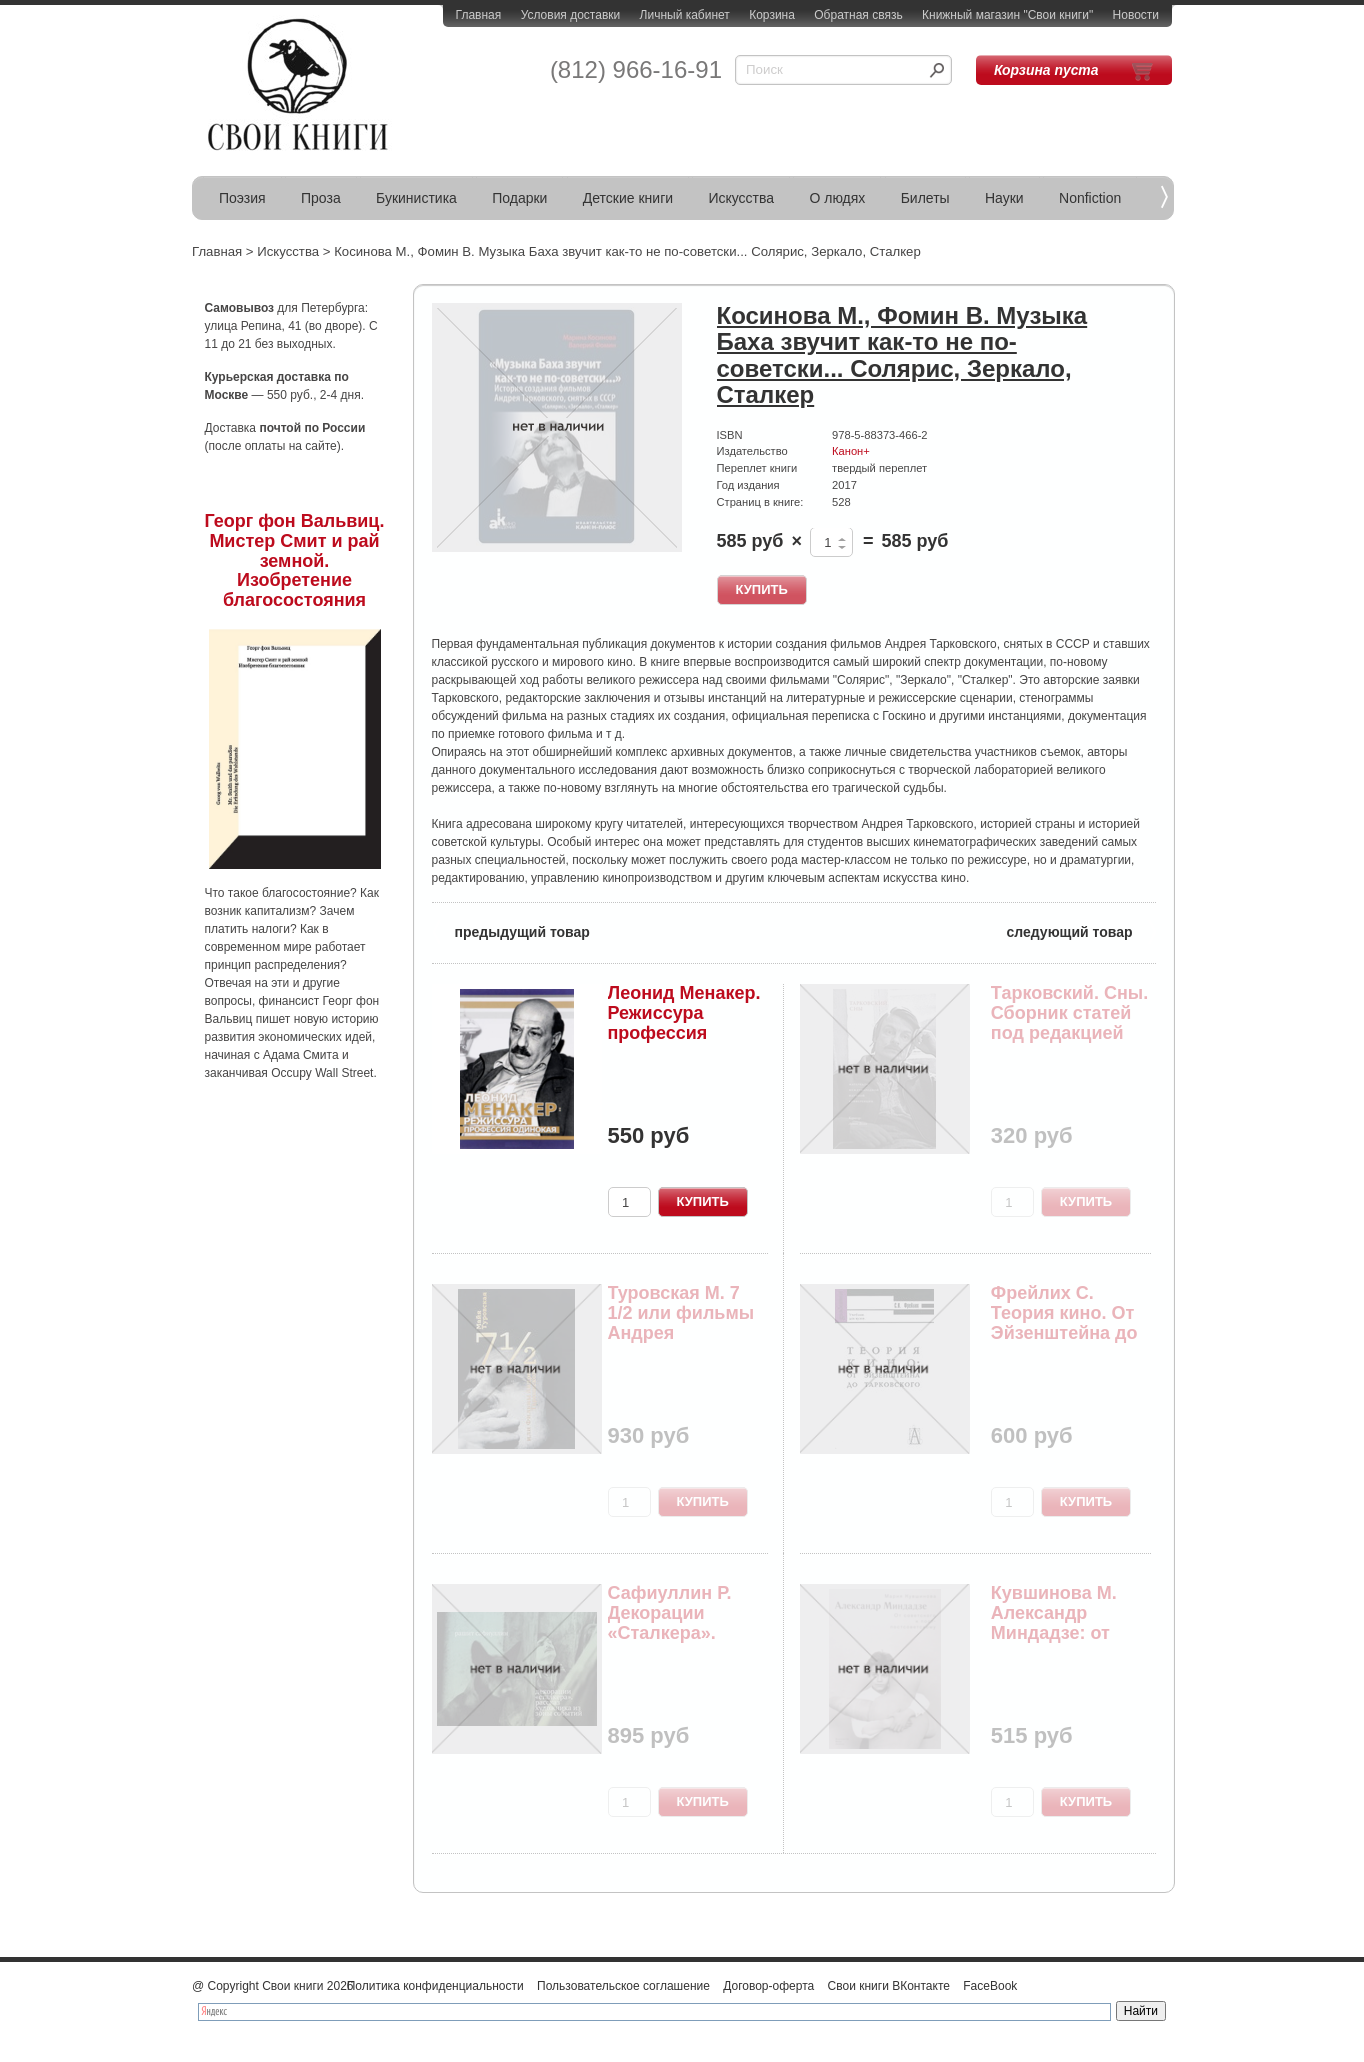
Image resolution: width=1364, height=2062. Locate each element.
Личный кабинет (685, 15)
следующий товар (1081, 930)
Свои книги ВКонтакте (889, 1986)
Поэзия (242, 198)
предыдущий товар (511, 930)
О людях (837, 198)
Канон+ (851, 451)
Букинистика (416, 198)
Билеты (925, 198)
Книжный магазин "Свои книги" (1007, 15)
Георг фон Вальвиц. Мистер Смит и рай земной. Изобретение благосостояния (295, 560)
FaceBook (990, 1986)
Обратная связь (858, 15)
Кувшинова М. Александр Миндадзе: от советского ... (1054, 1622)
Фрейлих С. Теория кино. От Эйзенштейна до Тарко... (1064, 1322)
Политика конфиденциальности (435, 1986)
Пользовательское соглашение (623, 1986)
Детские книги (628, 198)
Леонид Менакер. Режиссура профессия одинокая (684, 1022)
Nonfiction (1090, 198)
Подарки (519, 198)
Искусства (741, 198)
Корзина (772, 15)
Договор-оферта (768, 1986)
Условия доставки (571, 15)
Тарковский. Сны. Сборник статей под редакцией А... (1069, 1022)
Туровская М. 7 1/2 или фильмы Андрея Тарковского (681, 1322)
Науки (1004, 198)
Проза (321, 198)
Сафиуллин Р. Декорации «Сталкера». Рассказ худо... (674, 1622)
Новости (1136, 15)
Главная (479, 15)
